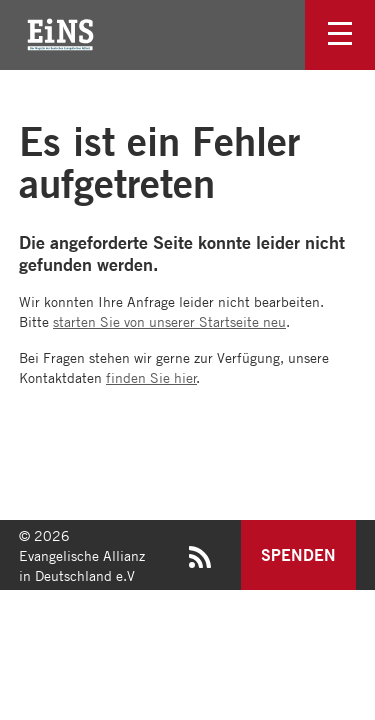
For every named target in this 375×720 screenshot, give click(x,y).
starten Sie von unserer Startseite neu (169, 321)
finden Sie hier (151, 377)
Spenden (298, 554)
